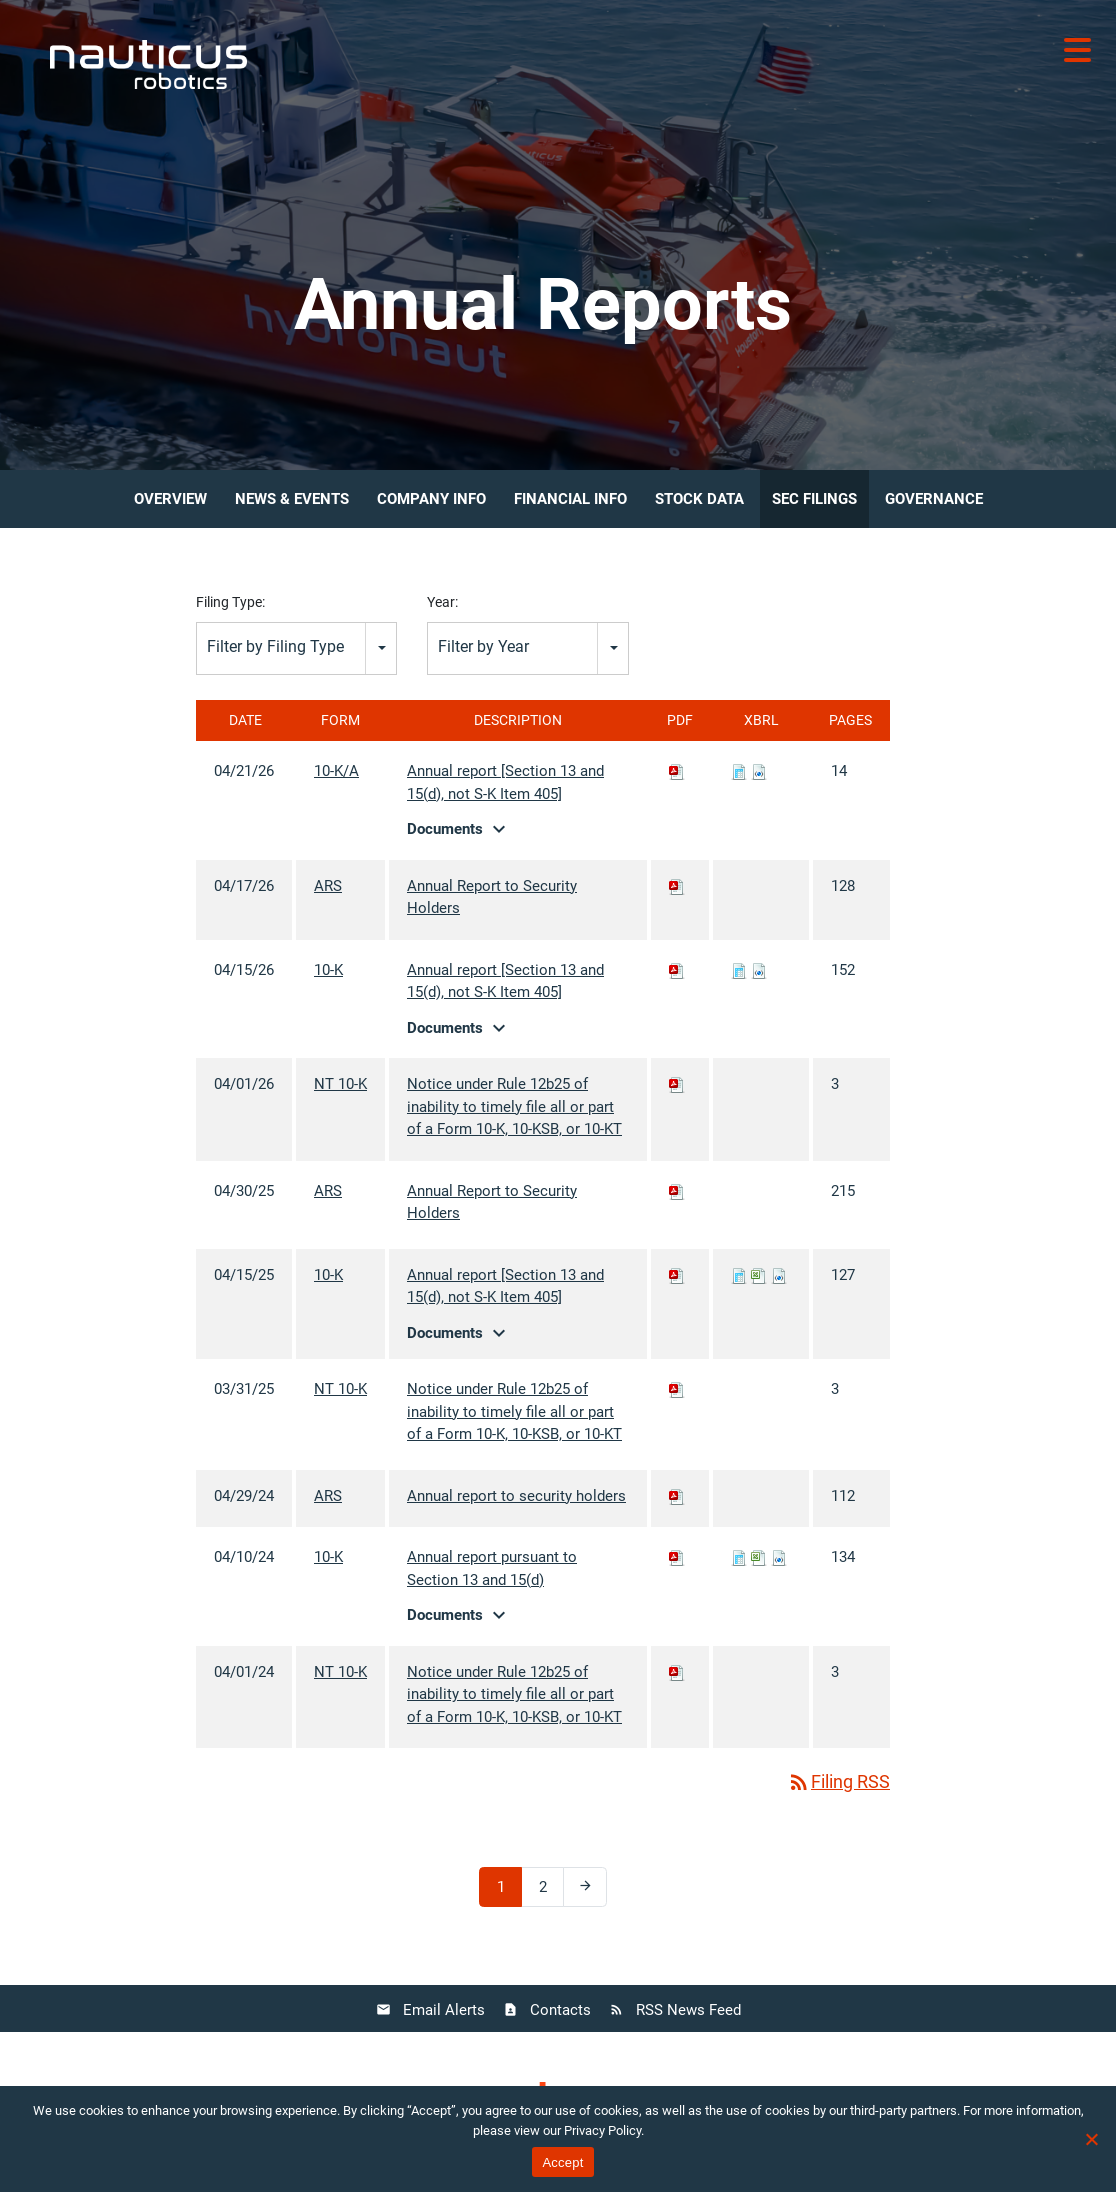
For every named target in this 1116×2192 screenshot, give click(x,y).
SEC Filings (814, 499)
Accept (562, 2162)
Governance (934, 499)
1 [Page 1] (508, 1891)
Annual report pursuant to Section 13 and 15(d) (492, 1568)
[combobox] (296, 648)
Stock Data (699, 499)
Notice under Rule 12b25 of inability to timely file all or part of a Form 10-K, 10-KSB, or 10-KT (514, 1106)
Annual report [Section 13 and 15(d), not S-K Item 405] (505, 782)
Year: (442, 602)
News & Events (292, 499)
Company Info (431, 499)
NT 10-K (340, 1084)
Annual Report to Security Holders (492, 897)
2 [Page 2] (550, 1891)
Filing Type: (230, 602)
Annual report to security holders (516, 1496)
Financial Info (570, 499)
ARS (328, 886)
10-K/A (336, 771)
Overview (170, 499)
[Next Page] (585, 1887)
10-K (328, 970)
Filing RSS (838, 1781)
